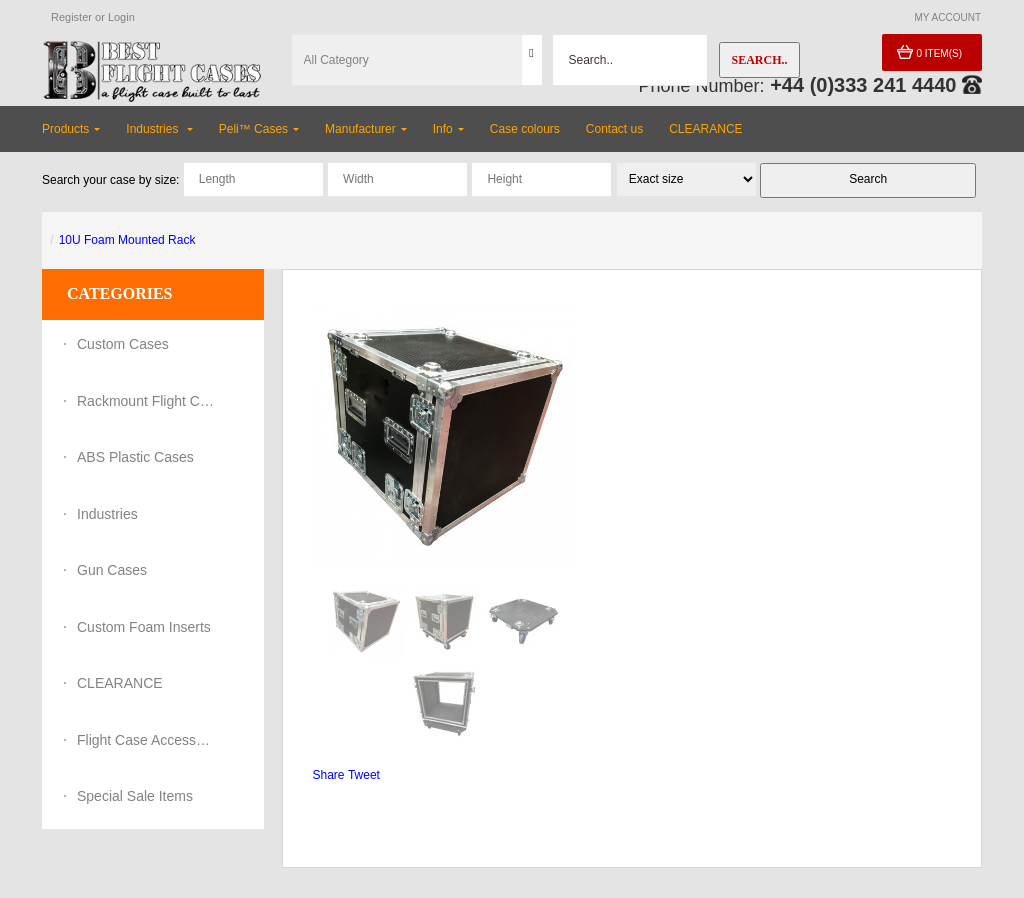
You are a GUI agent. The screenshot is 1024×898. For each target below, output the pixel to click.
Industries (107, 514)
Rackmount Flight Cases (147, 401)
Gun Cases (112, 570)
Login (121, 17)
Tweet (364, 775)
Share (329, 775)
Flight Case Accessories (147, 740)
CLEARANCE (120, 683)
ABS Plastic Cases (135, 457)
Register (71, 17)
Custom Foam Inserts (144, 627)
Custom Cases (123, 344)
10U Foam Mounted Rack (127, 240)
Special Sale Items (135, 796)
